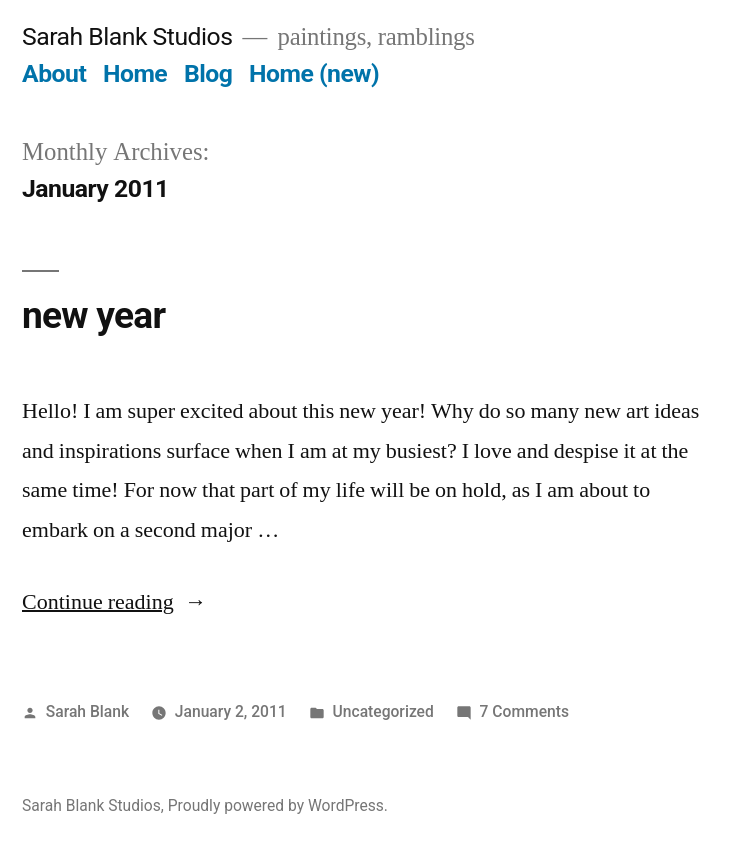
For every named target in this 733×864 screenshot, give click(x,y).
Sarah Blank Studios (127, 36)
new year (93, 315)
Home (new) (314, 73)
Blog (208, 73)
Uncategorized (383, 711)
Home (135, 73)
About (54, 73)
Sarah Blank (87, 711)
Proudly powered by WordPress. (278, 805)
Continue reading (114, 602)
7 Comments (524, 711)
